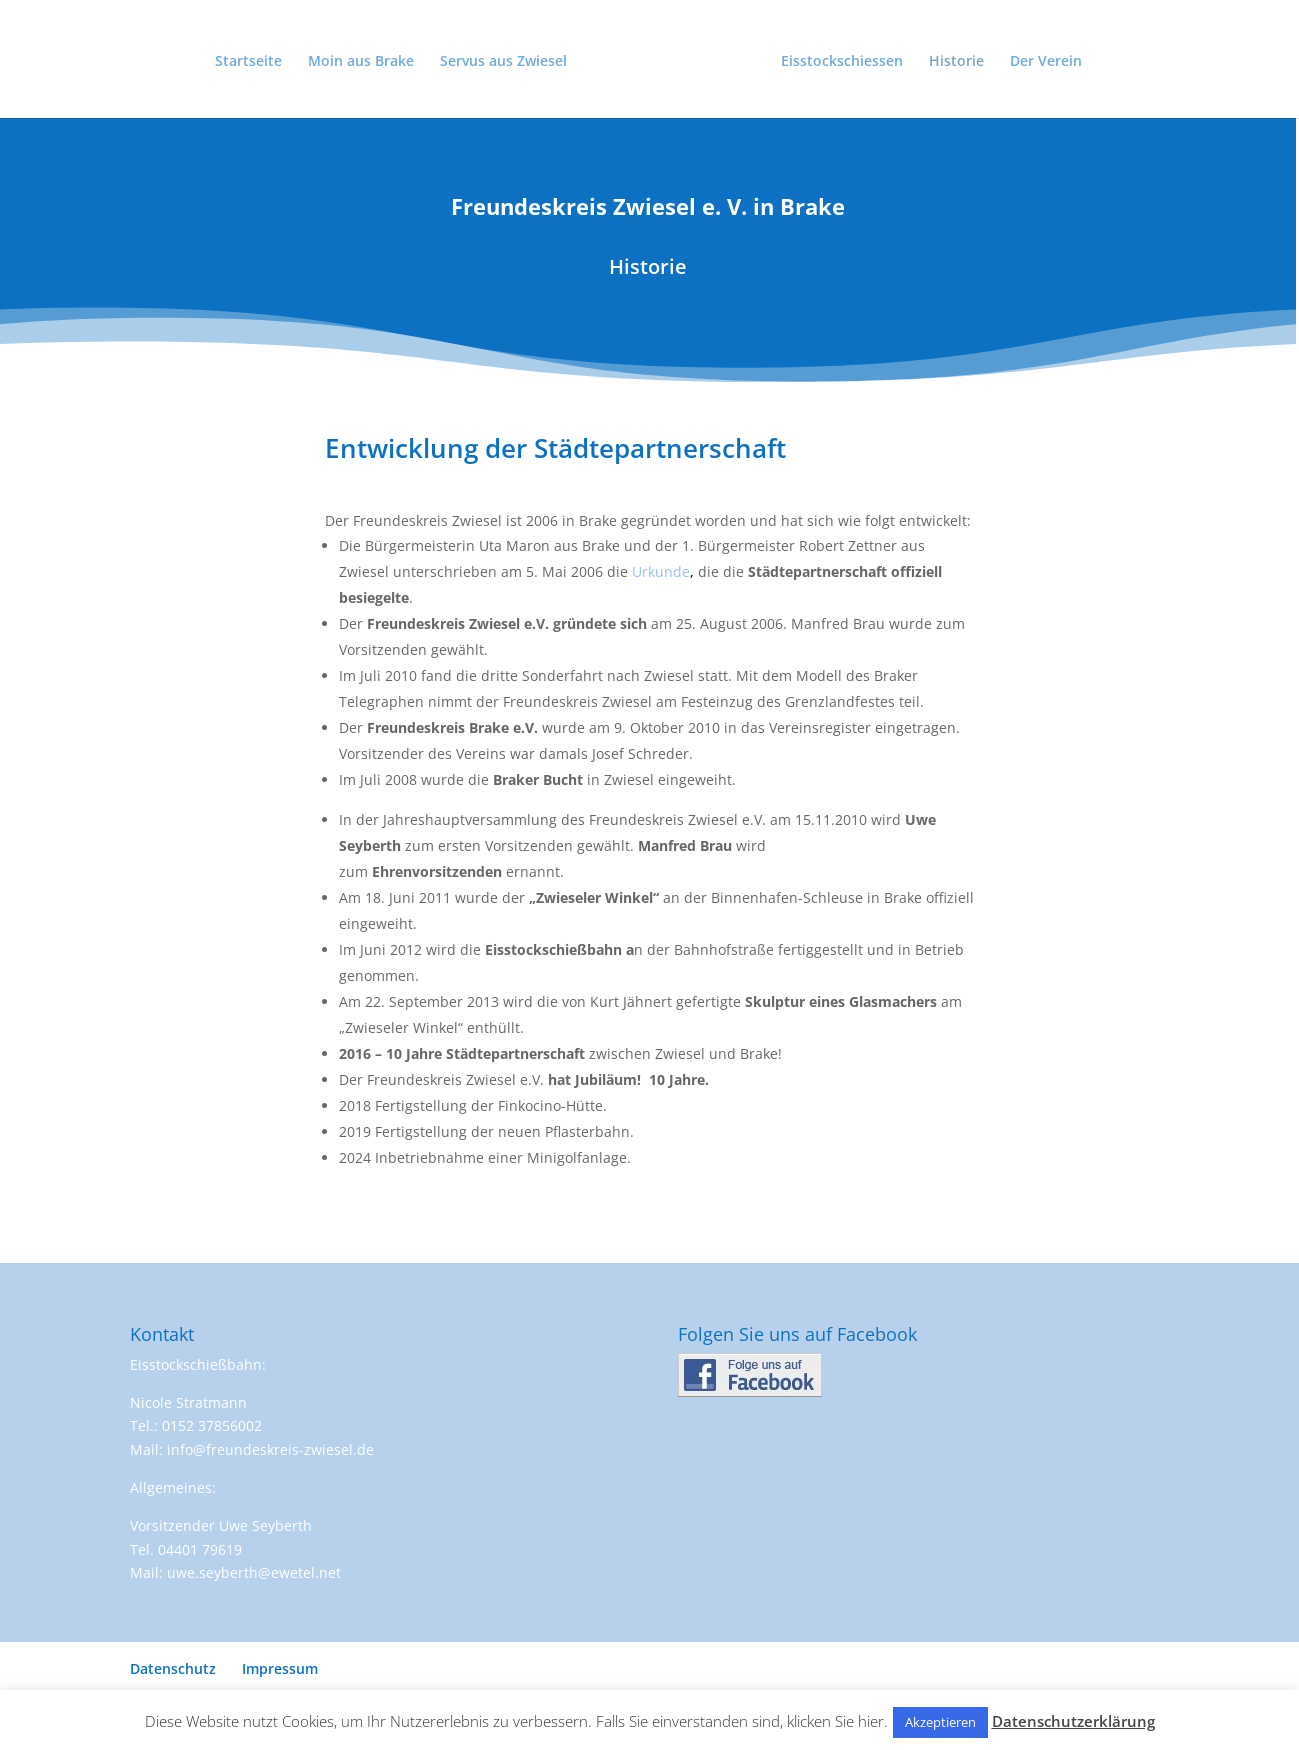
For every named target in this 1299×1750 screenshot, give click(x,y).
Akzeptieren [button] (940, 1722)
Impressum (280, 1668)
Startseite (248, 62)
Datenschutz (173, 1668)
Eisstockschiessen (842, 62)
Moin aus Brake (361, 62)
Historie (956, 62)
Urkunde (661, 571)
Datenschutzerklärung (1073, 1721)
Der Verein (1046, 62)
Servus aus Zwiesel (503, 62)
